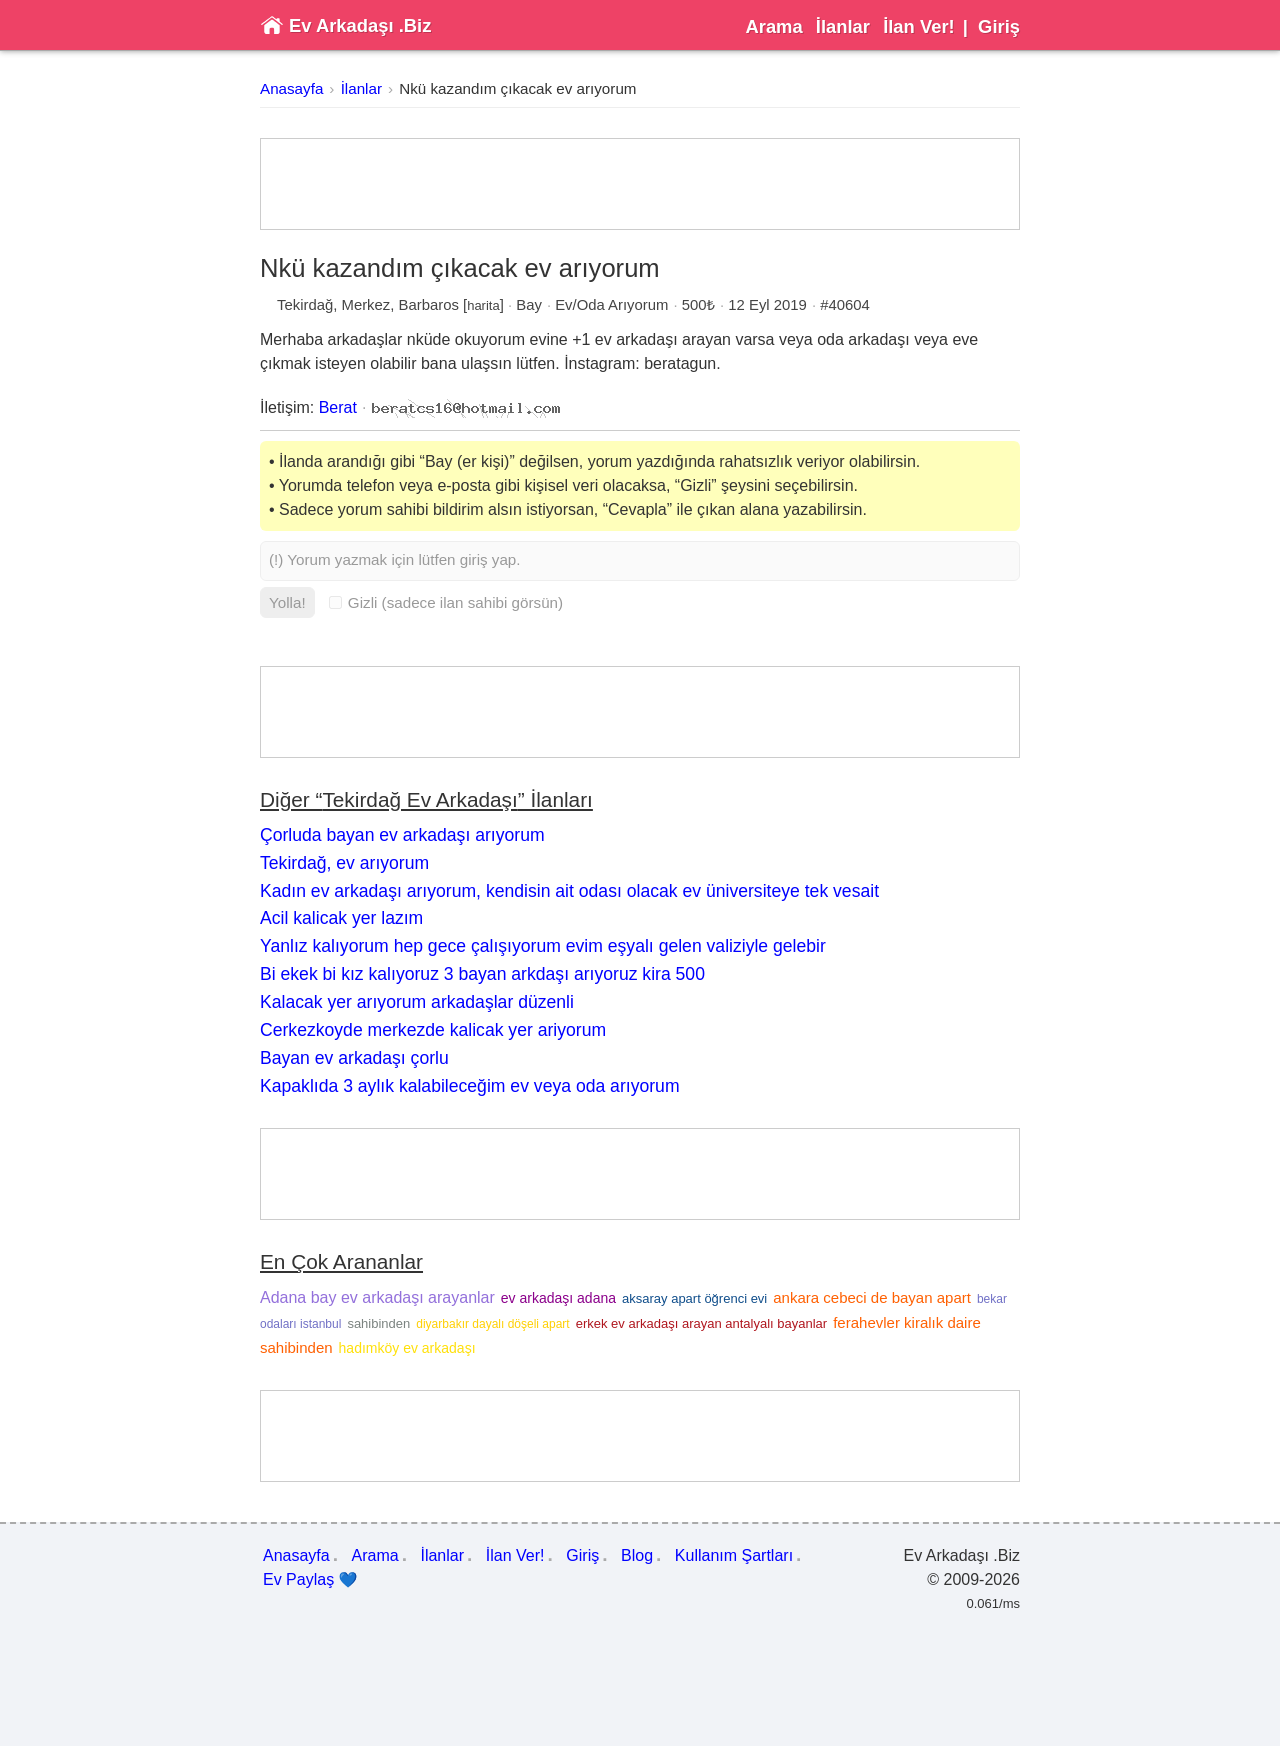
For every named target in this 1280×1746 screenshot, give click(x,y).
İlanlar (843, 26)
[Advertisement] (640, 184)
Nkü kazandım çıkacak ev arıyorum (517, 88)
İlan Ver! (919, 26)
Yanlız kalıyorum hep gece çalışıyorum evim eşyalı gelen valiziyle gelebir (543, 946)
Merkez (366, 305)
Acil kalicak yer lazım (341, 918)
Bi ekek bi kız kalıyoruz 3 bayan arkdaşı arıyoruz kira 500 (482, 974)
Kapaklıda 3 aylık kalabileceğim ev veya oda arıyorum (470, 1086)
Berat (338, 407)
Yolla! (287, 602)
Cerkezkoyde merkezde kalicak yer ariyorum (433, 1030)
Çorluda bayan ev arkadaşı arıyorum (402, 835)
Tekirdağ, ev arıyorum (344, 863)
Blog (637, 1555)
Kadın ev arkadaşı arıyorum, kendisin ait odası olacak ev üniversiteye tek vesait (569, 891)
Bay (529, 305)
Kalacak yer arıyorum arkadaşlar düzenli (417, 1002)
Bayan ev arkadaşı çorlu (354, 1058)
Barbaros (429, 305)
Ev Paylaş (310, 1580)
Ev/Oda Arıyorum (611, 305)
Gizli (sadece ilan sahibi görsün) (446, 602)
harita (483, 305)
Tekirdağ (305, 305)
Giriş (999, 26)
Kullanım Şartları (734, 1555)
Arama (773, 26)
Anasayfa (291, 88)
